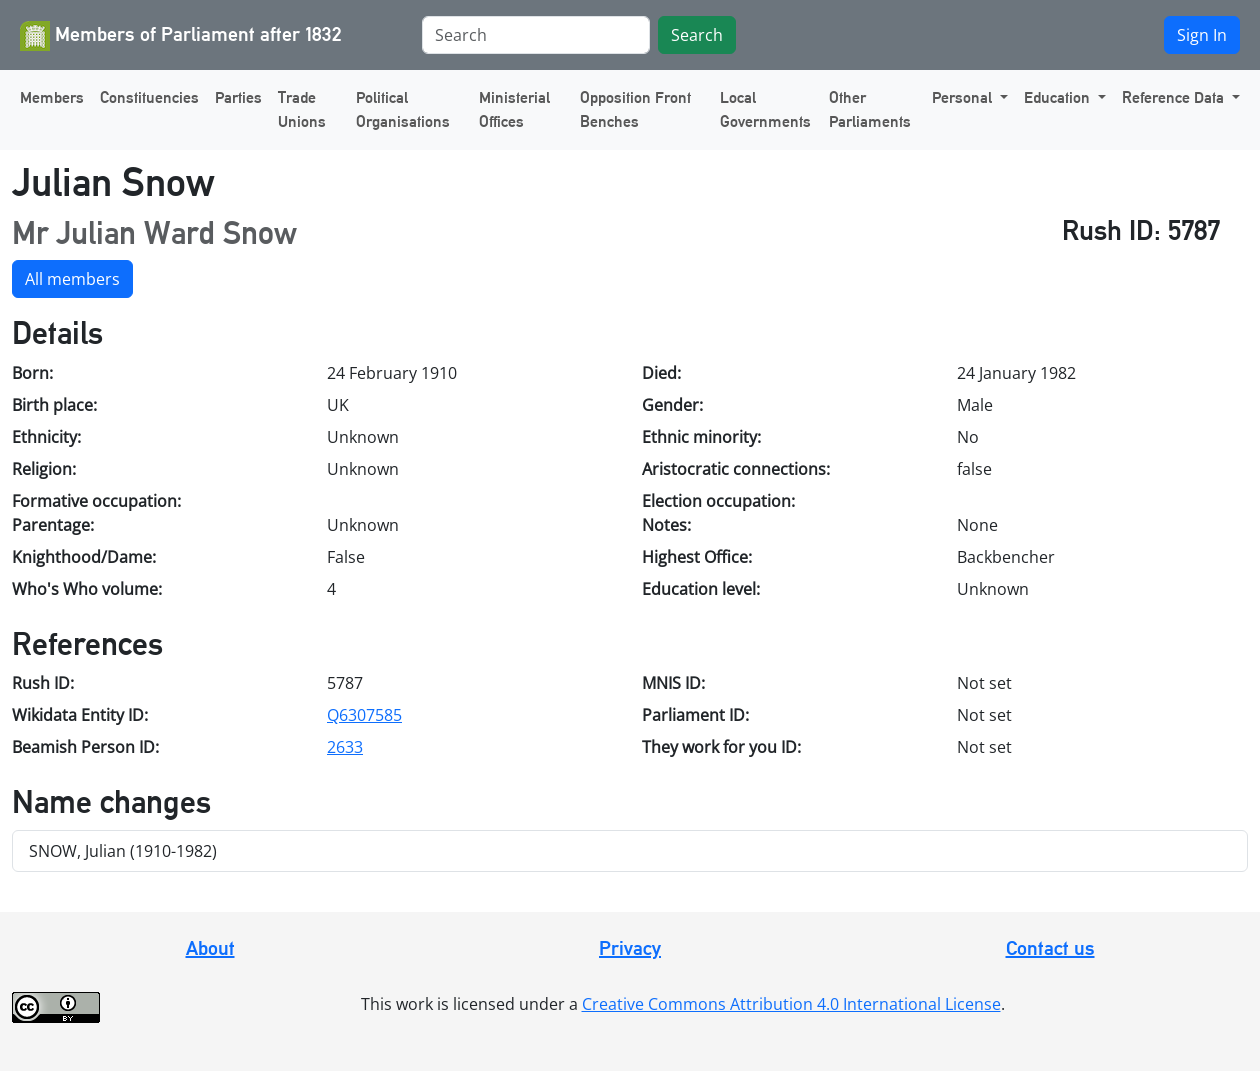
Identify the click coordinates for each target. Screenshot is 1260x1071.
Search (697, 35)
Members (52, 97)
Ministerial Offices (514, 109)
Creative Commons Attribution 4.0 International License (791, 1004)
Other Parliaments (870, 109)
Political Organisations (403, 109)
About (210, 948)
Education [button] (1059, 97)
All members (72, 279)
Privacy (630, 948)
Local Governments (765, 109)
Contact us (1050, 948)
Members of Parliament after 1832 (181, 36)
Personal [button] (964, 97)
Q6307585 (364, 715)
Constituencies (149, 97)
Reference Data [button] (1175, 97)
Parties (238, 97)
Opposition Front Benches (635, 109)
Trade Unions (302, 109)
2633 (345, 747)
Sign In (1202, 35)
